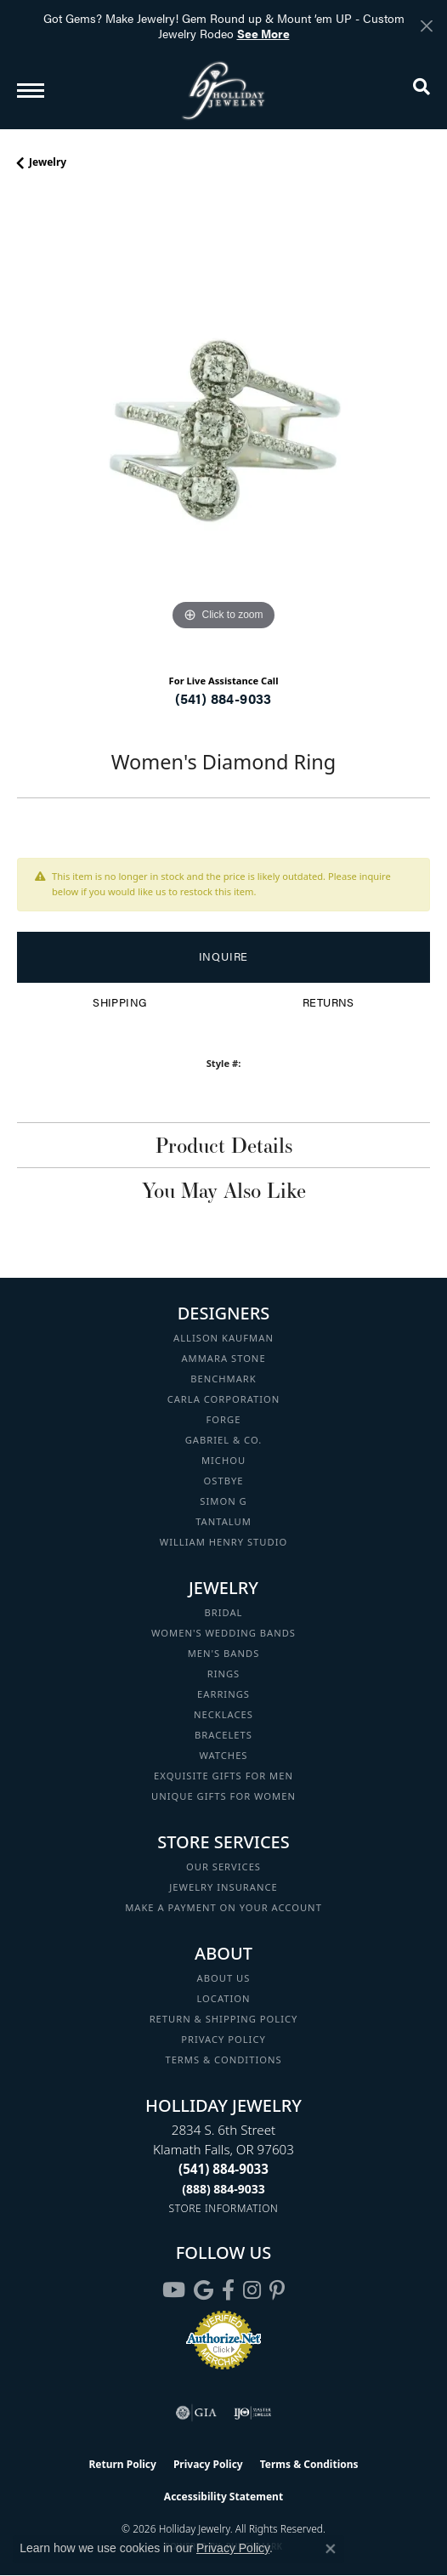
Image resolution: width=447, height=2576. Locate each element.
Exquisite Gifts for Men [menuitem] (223, 1775)
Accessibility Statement (223, 2496)
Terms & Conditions (223, 2059)
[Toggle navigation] (30, 90)
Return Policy (122, 2464)
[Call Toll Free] (223, 2189)
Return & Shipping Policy (224, 2018)
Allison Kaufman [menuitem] (223, 1337)
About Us (224, 1978)
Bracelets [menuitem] (223, 1734)
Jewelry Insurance (223, 1887)
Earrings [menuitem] (223, 1694)
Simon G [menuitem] (223, 1501)
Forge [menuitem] (224, 1419)
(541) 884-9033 (223, 698)
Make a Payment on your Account (223, 1907)
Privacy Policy (223, 2039)
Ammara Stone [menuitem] (223, 1358)
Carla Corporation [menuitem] (223, 1399)
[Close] (426, 26)
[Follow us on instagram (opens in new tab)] (252, 2290)
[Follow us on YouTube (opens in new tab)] (173, 2290)
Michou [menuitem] (223, 1460)
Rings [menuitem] (223, 1673)
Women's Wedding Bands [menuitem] (223, 1632)
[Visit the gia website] (196, 2413)
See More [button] (263, 33)
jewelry (47, 162)
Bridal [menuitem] (224, 1612)
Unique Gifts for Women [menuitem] (223, 1796)
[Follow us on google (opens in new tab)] (203, 2290)
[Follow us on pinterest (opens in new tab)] (277, 2290)
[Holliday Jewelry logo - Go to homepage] (223, 90)
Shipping (119, 1002)
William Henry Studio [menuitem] (223, 1541)
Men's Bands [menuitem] (224, 1653)
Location (223, 1998)
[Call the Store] (223, 2168)
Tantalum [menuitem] (223, 1521)
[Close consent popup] (330, 2549)
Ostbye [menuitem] (224, 1480)
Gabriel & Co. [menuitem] (224, 1439)
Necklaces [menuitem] (223, 1714)
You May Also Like (224, 1190)
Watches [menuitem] (223, 1755)
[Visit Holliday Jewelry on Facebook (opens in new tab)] (228, 2290)
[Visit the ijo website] (253, 2413)
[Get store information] (224, 2208)
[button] (421, 90)
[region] (223, 428)
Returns (328, 1002)
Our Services (223, 1866)
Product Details (224, 1145)
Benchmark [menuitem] (223, 1378)
